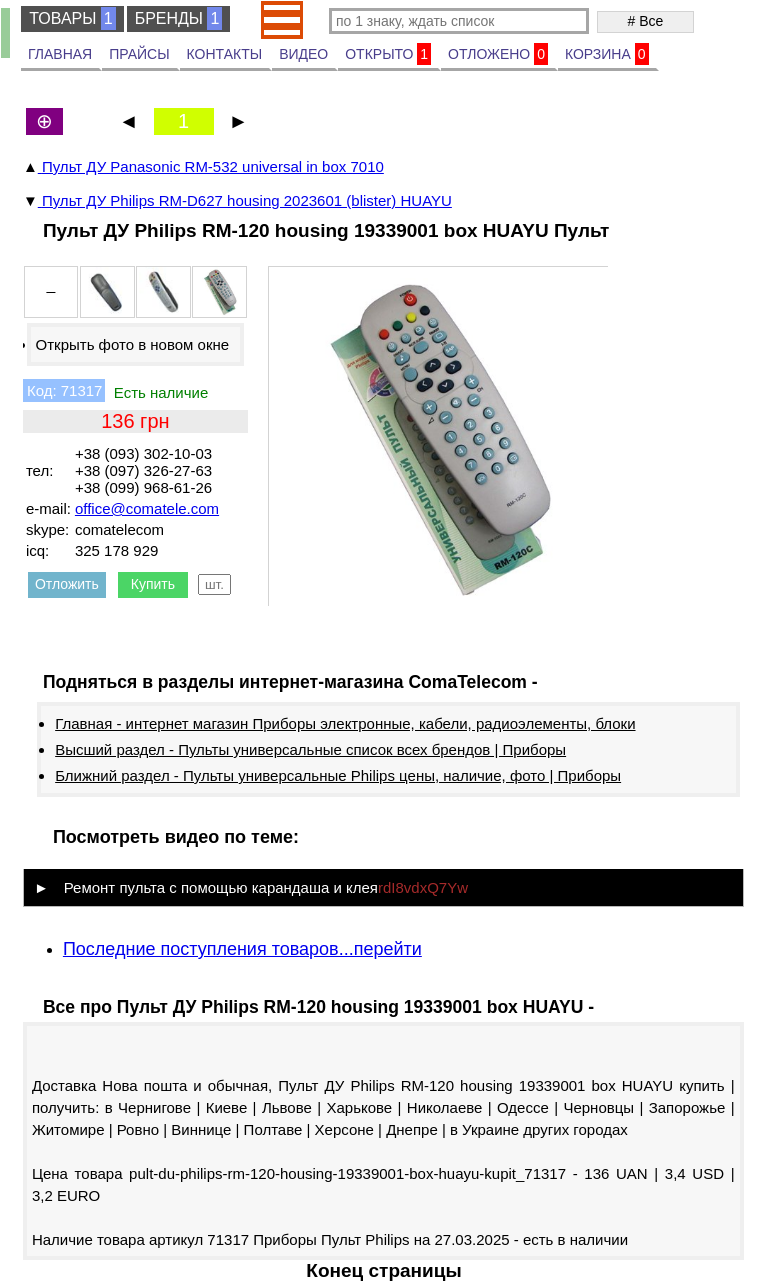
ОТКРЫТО (388, 54)
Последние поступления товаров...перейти (242, 949)
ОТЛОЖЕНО (498, 54)
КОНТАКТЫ (225, 54)
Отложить (67, 584)
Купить (153, 584)
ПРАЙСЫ (139, 54)
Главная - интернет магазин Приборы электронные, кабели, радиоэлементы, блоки (345, 723)
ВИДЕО (303, 54)
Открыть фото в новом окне (133, 344)
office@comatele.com (147, 508)
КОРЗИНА (607, 54)
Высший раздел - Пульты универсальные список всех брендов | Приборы (310, 749)
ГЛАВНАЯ (60, 54)
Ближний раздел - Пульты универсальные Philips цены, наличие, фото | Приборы (338, 775)
